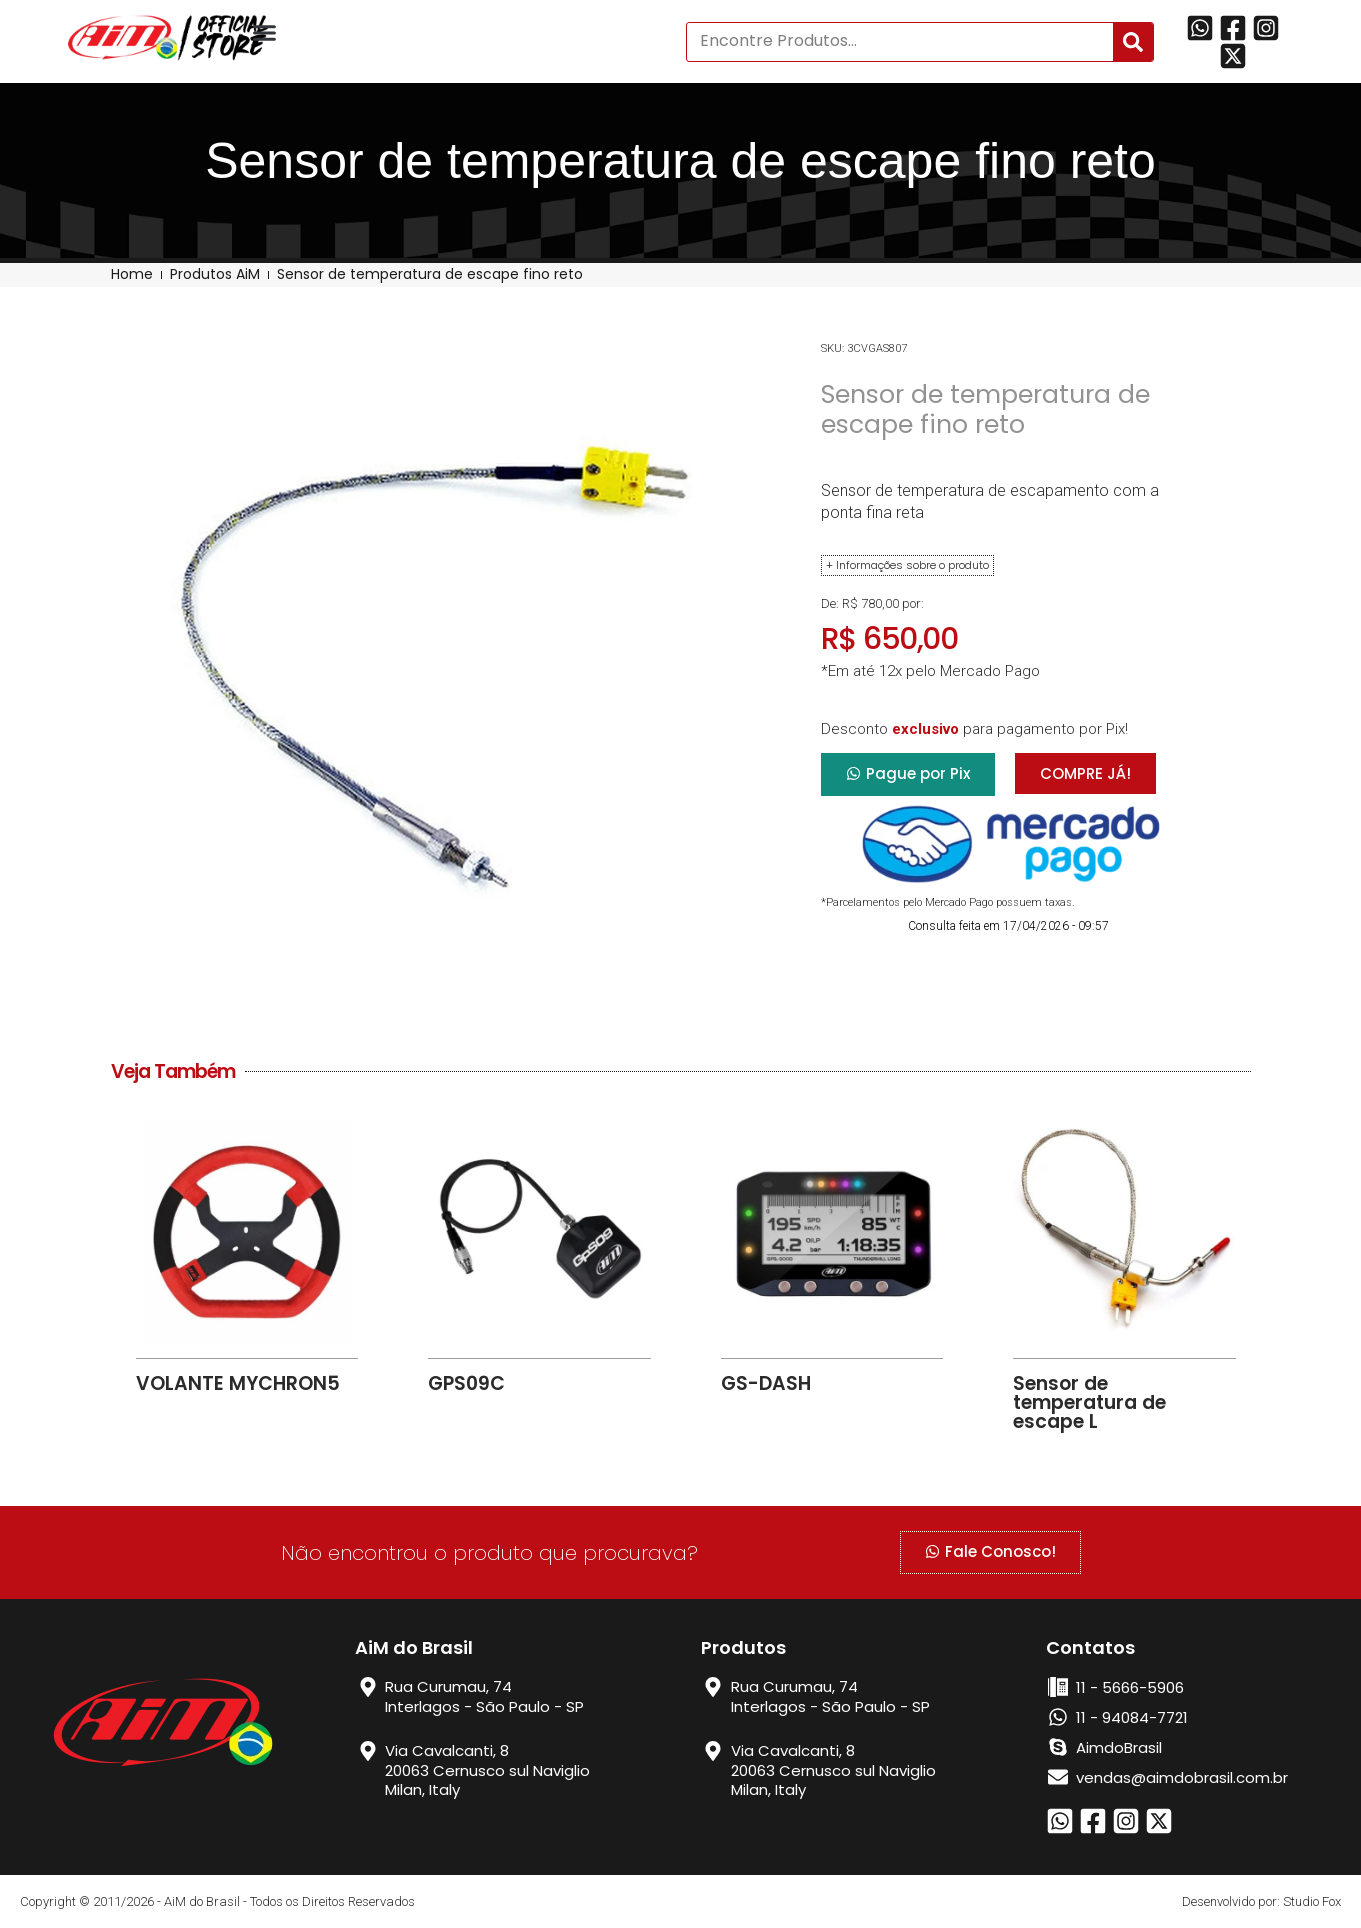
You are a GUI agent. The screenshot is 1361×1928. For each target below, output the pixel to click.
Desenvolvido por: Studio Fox (1261, 1901)
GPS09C (466, 1383)
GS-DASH (766, 1383)
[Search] (1133, 42)
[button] (265, 33)
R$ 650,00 (889, 639)
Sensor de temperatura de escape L (1089, 1402)
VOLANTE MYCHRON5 (238, 1383)
